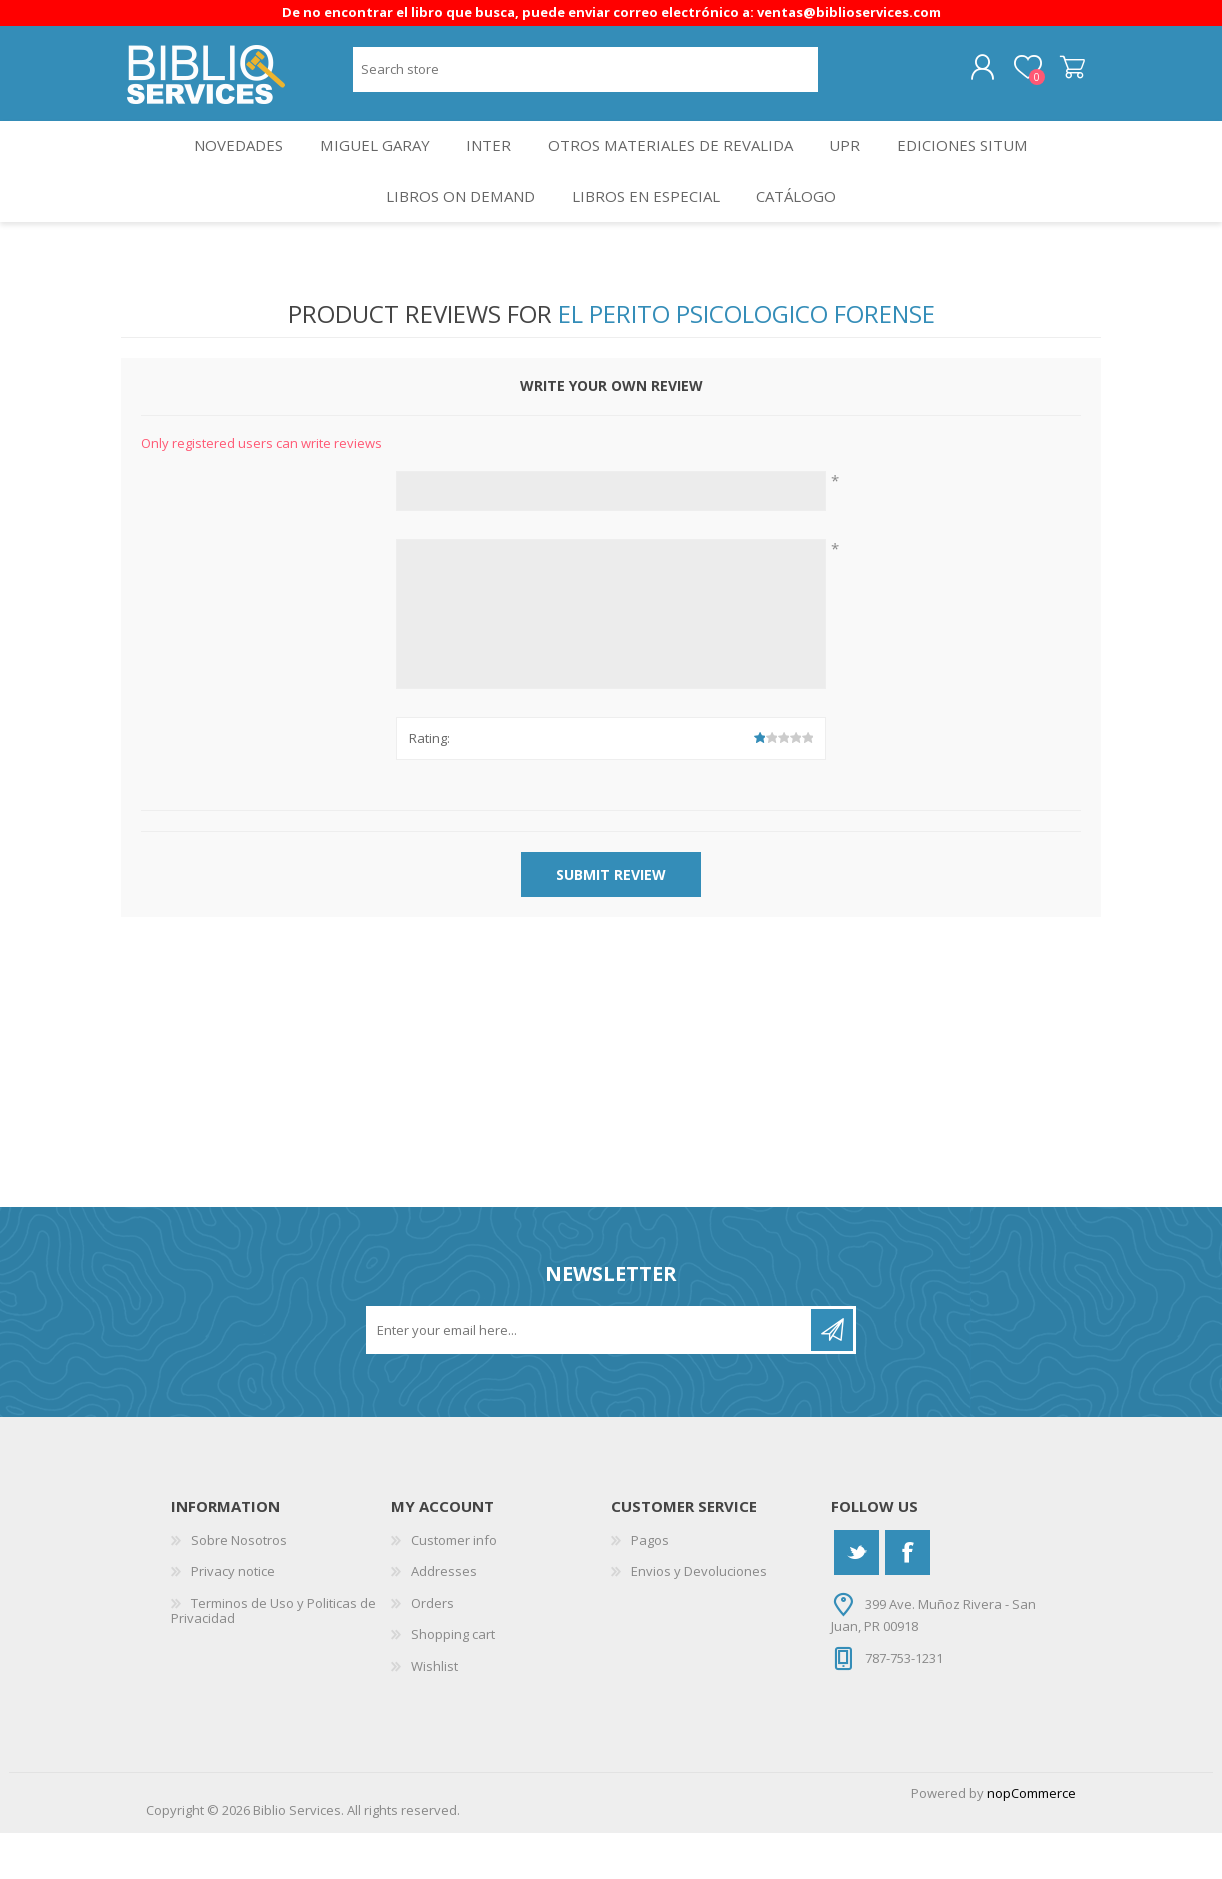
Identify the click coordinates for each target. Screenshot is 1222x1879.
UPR (854, 166)
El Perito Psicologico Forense (746, 359)
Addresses (444, 1617)
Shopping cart (1053, 75)
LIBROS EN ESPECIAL (645, 233)
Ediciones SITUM (979, 166)
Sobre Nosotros (239, 1585)
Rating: (429, 784)
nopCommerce (1031, 1839)
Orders (432, 1648)
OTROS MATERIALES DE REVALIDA (675, 166)
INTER (489, 166)
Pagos (650, 1585)
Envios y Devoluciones (699, 1617)
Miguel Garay (368, 166)
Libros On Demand (453, 233)
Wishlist (434, 1712)
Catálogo (803, 233)
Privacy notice (233, 1617)
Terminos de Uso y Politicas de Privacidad (273, 1656)
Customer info (454, 1585)
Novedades (224, 166)
